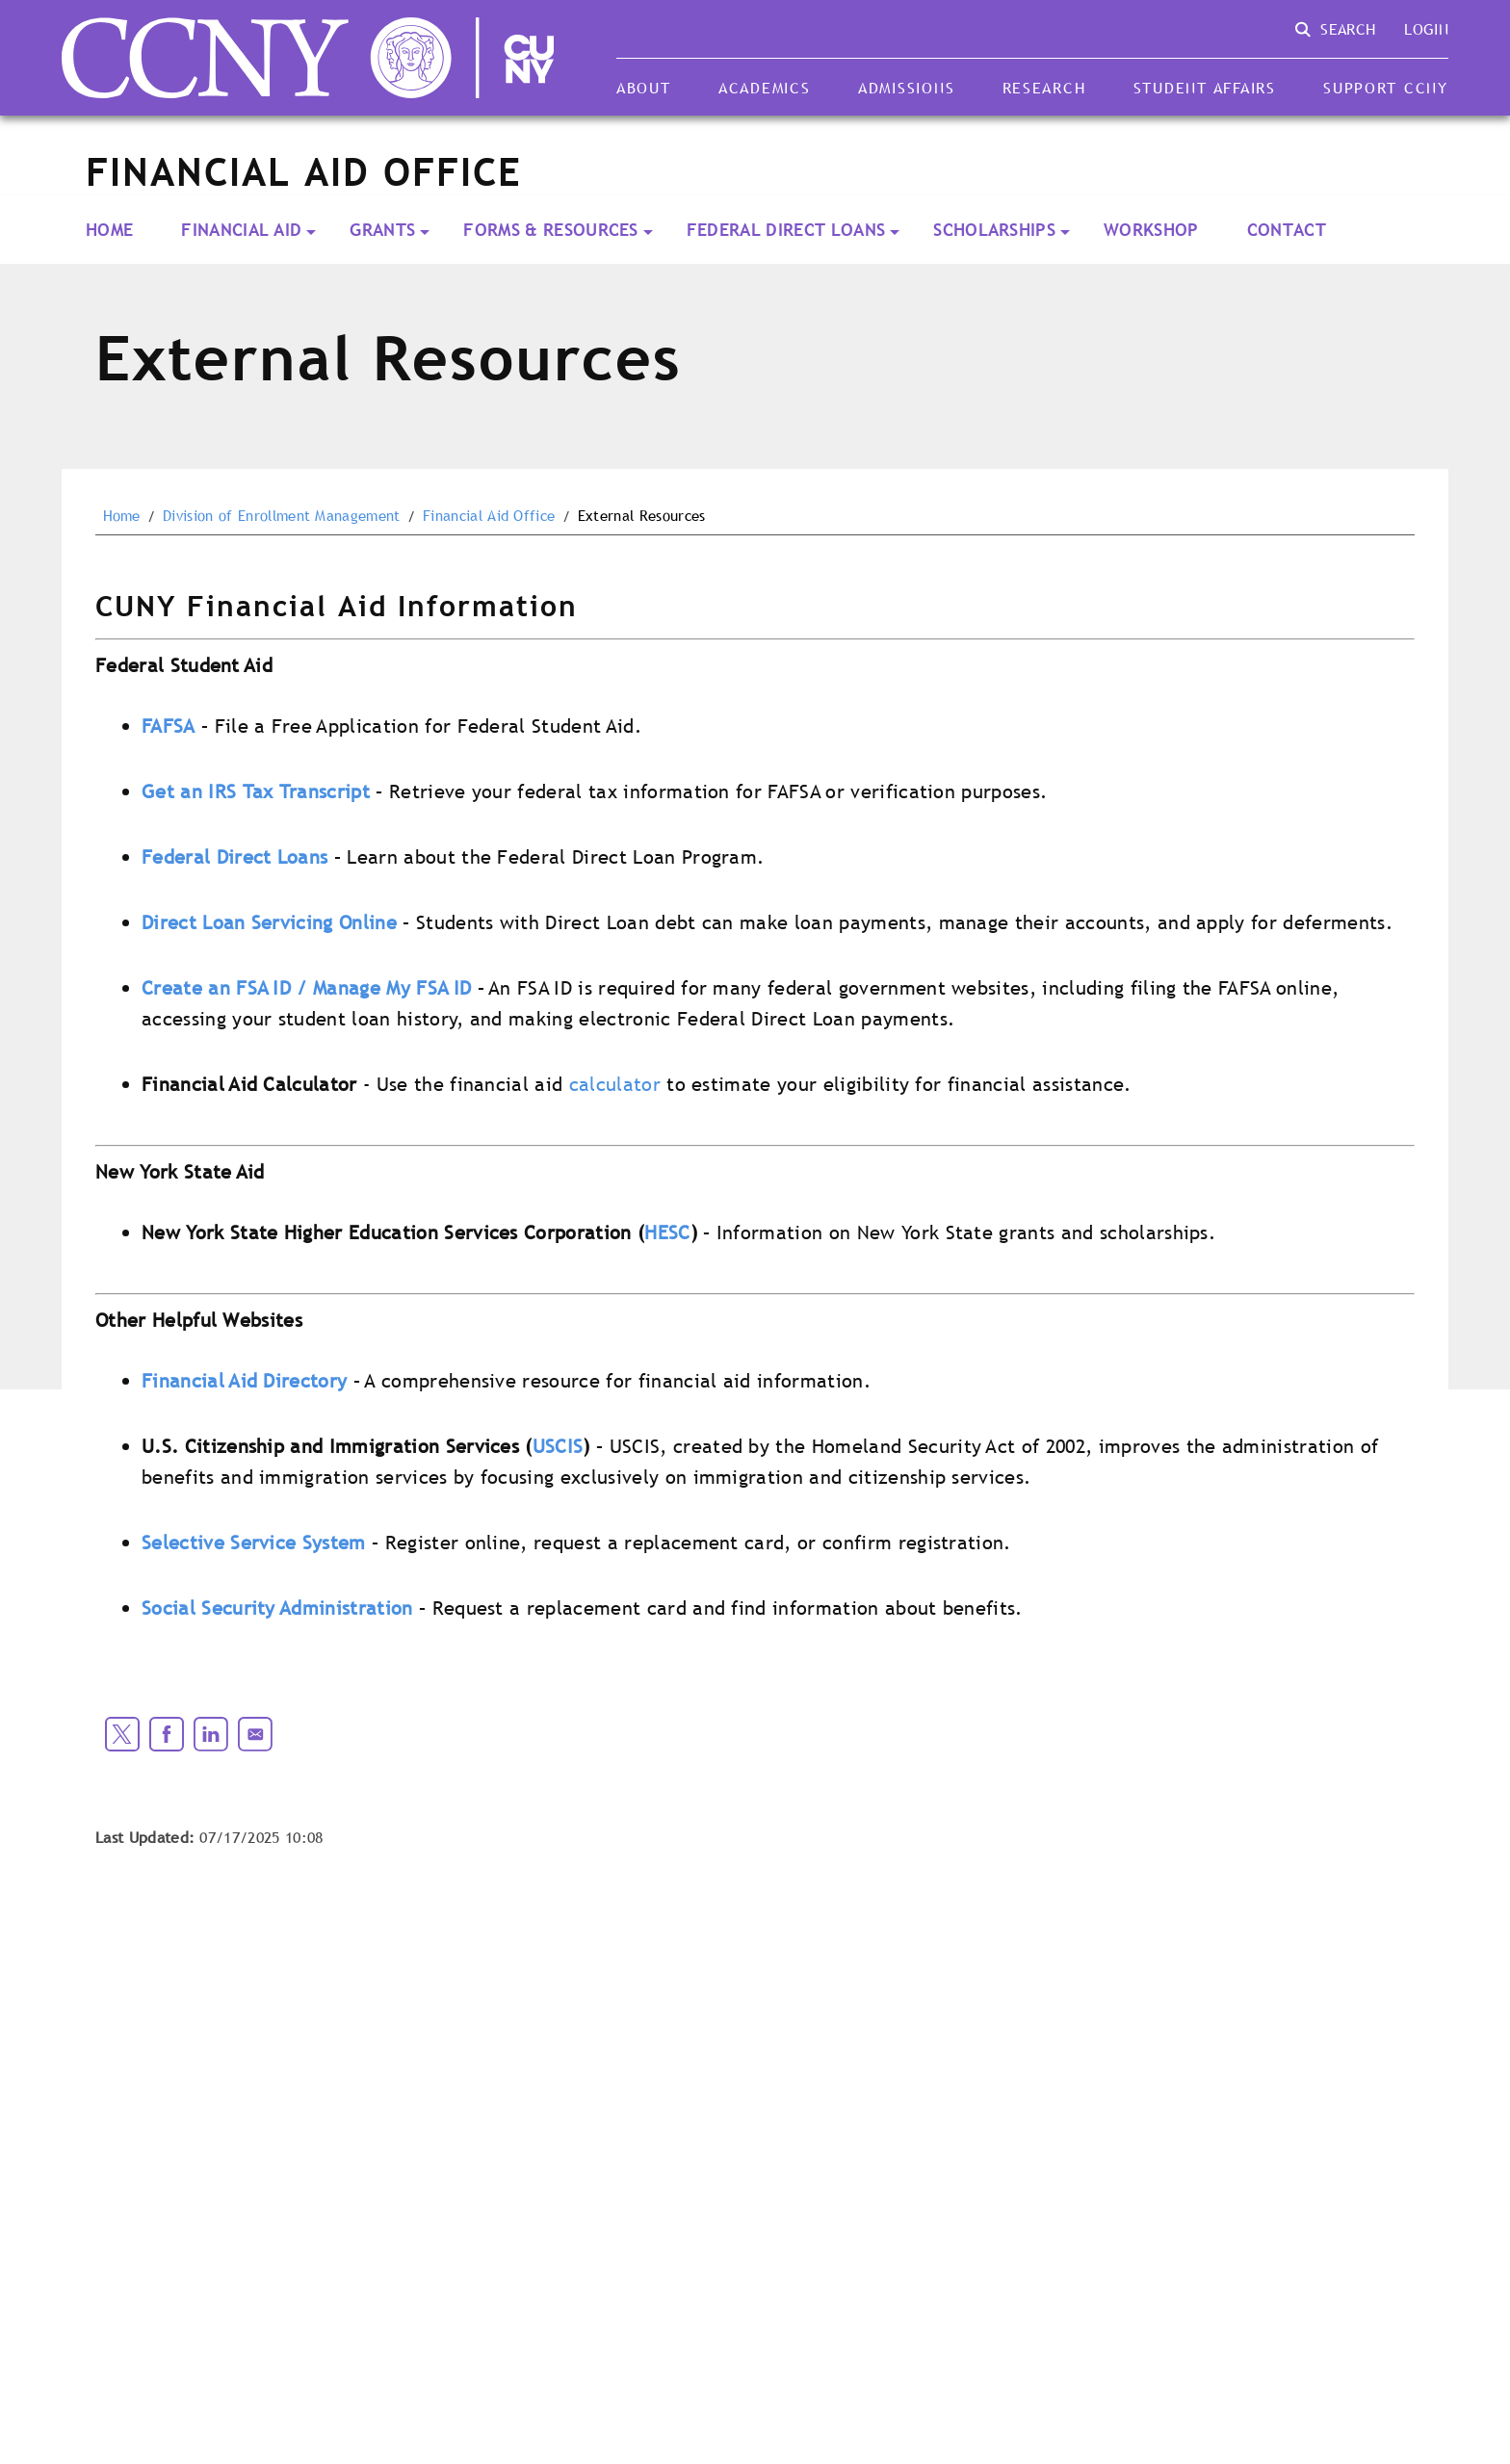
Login (1426, 29)
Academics (764, 87)
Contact (1286, 230)
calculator (615, 1084)
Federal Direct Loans (786, 230)
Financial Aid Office (489, 516)
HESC (667, 1232)
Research (1044, 87)
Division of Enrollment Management (282, 516)
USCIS (558, 1446)
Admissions (906, 87)
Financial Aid (241, 230)
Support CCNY (1385, 87)
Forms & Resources (550, 230)
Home (109, 230)
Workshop (1151, 230)
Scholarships (994, 230)
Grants (382, 230)
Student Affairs (1204, 87)
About (643, 87)
